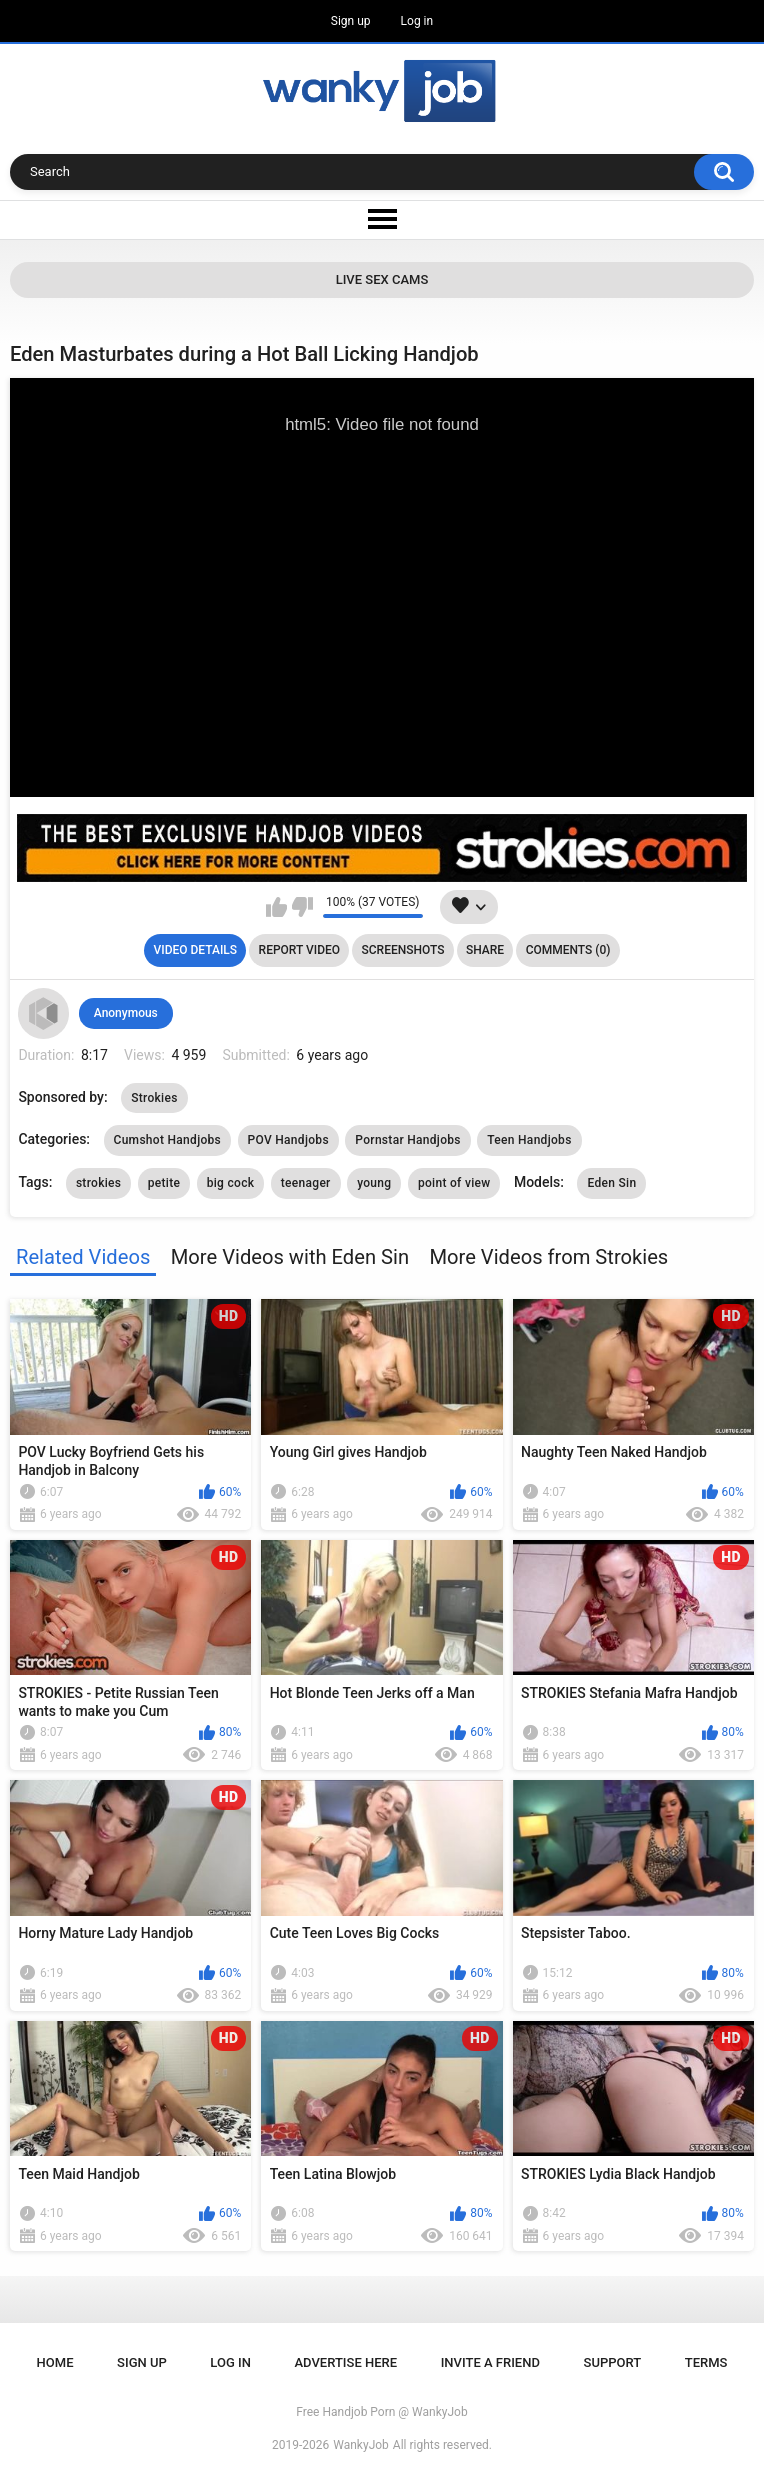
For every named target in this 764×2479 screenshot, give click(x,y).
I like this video (276, 907)
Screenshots (403, 950)
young (374, 1183)
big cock (231, 1183)
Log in (417, 21)
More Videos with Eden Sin (290, 1257)
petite (164, 1183)
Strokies (154, 1098)
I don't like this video (302, 907)
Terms (706, 2362)
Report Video (299, 950)
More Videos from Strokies (548, 1257)
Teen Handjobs (529, 1140)
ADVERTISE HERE (346, 2362)
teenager (306, 1183)
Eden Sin (611, 1183)
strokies (98, 1183)
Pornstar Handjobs (407, 1140)
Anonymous (126, 1013)
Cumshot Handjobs (168, 1140)
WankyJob (361, 2445)
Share (485, 950)
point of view (454, 1183)
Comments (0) (568, 950)
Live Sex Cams (382, 279)
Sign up (351, 21)
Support (613, 2362)
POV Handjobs (288, 1140)
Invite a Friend (490, 2362)
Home (55, 2362)
